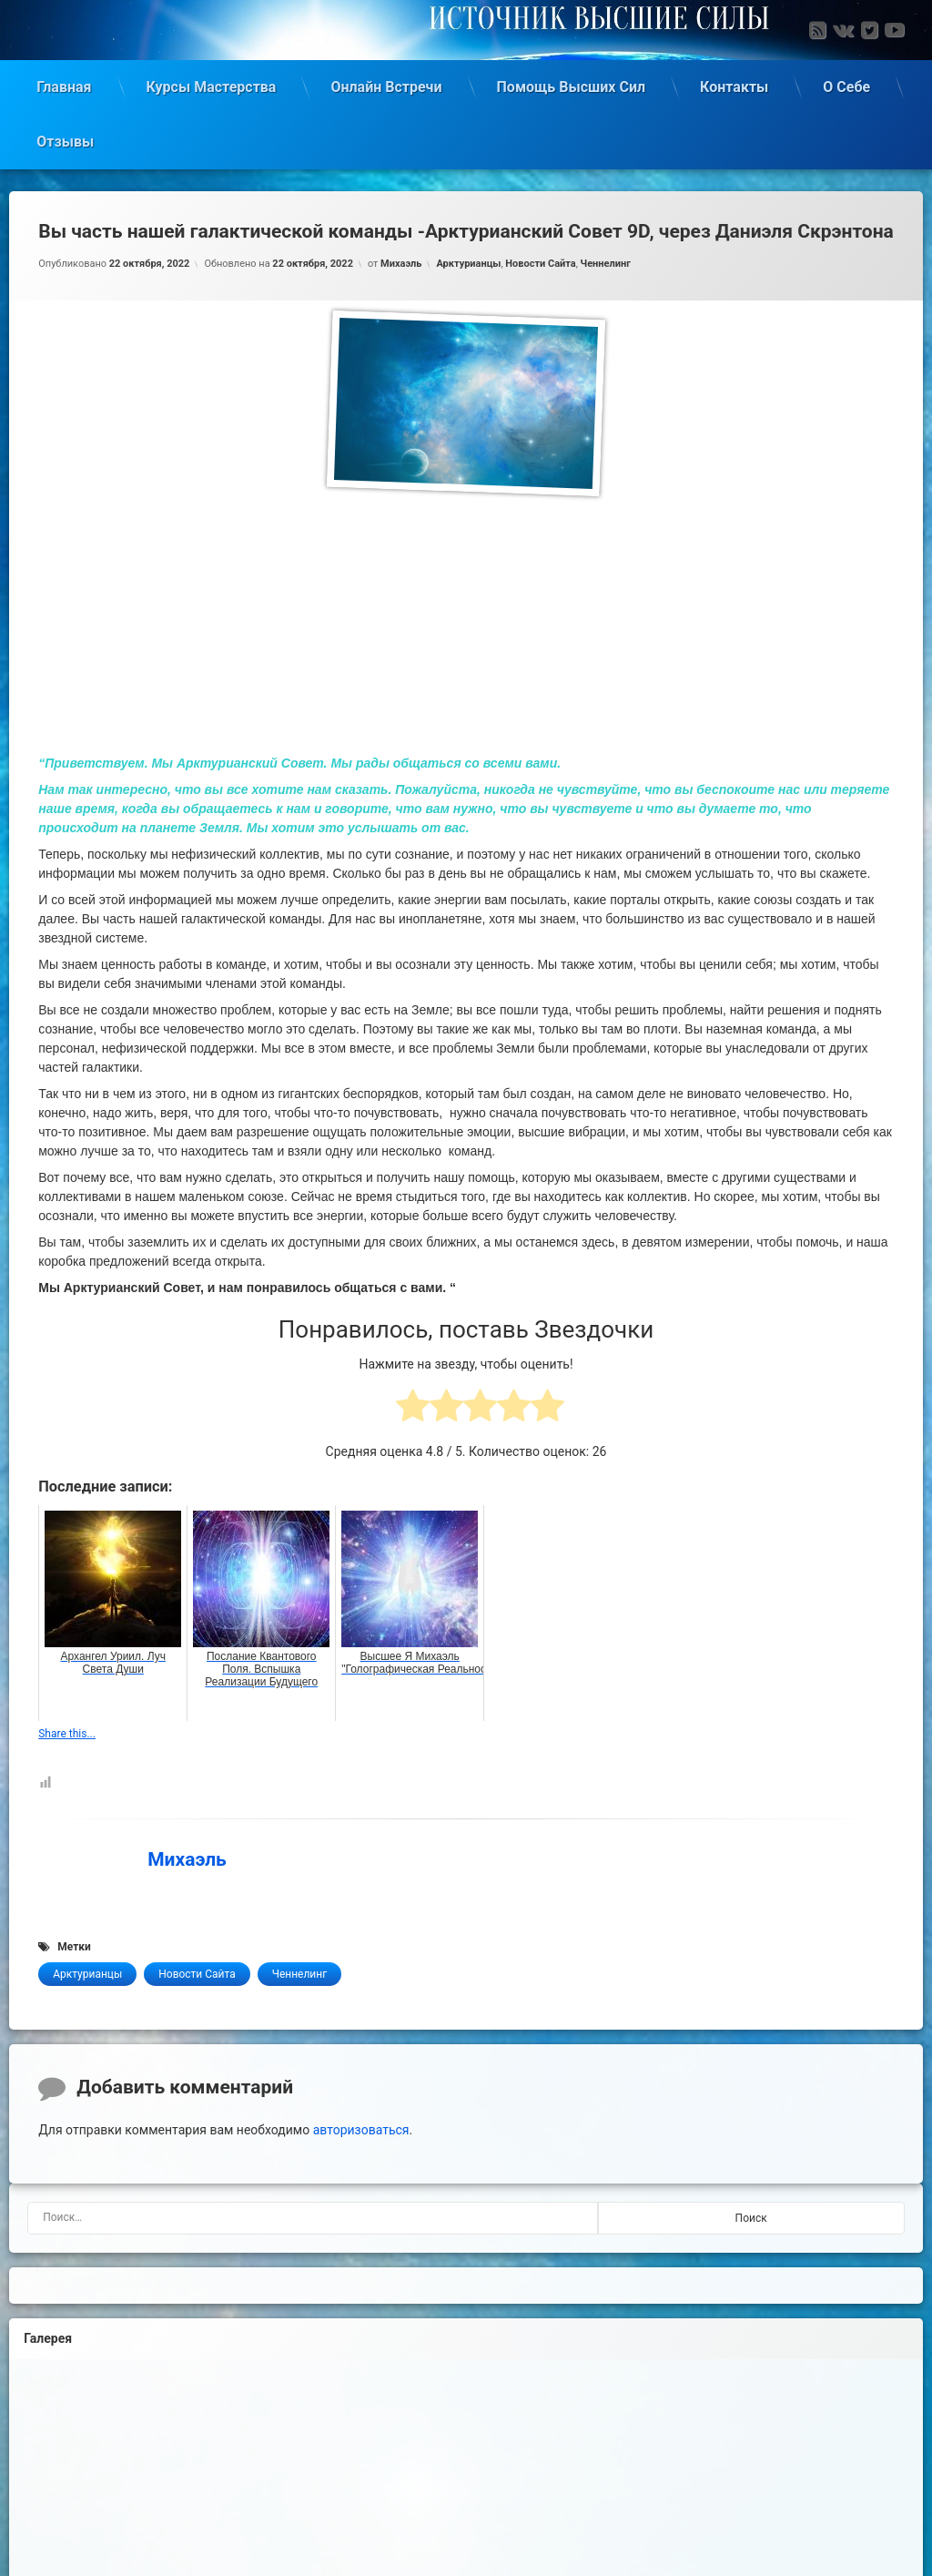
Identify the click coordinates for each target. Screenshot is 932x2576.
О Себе (846, 83)
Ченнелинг (606, 260)
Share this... (67, 1731)
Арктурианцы (468, 260)
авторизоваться (361, 2127)
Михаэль (400, 260)
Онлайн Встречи (385, 83)
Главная (63, 83)
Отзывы (65, 138)
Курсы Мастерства (212, 83)
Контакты (734, 83)
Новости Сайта (540, 260)
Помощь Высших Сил (571, 83)
